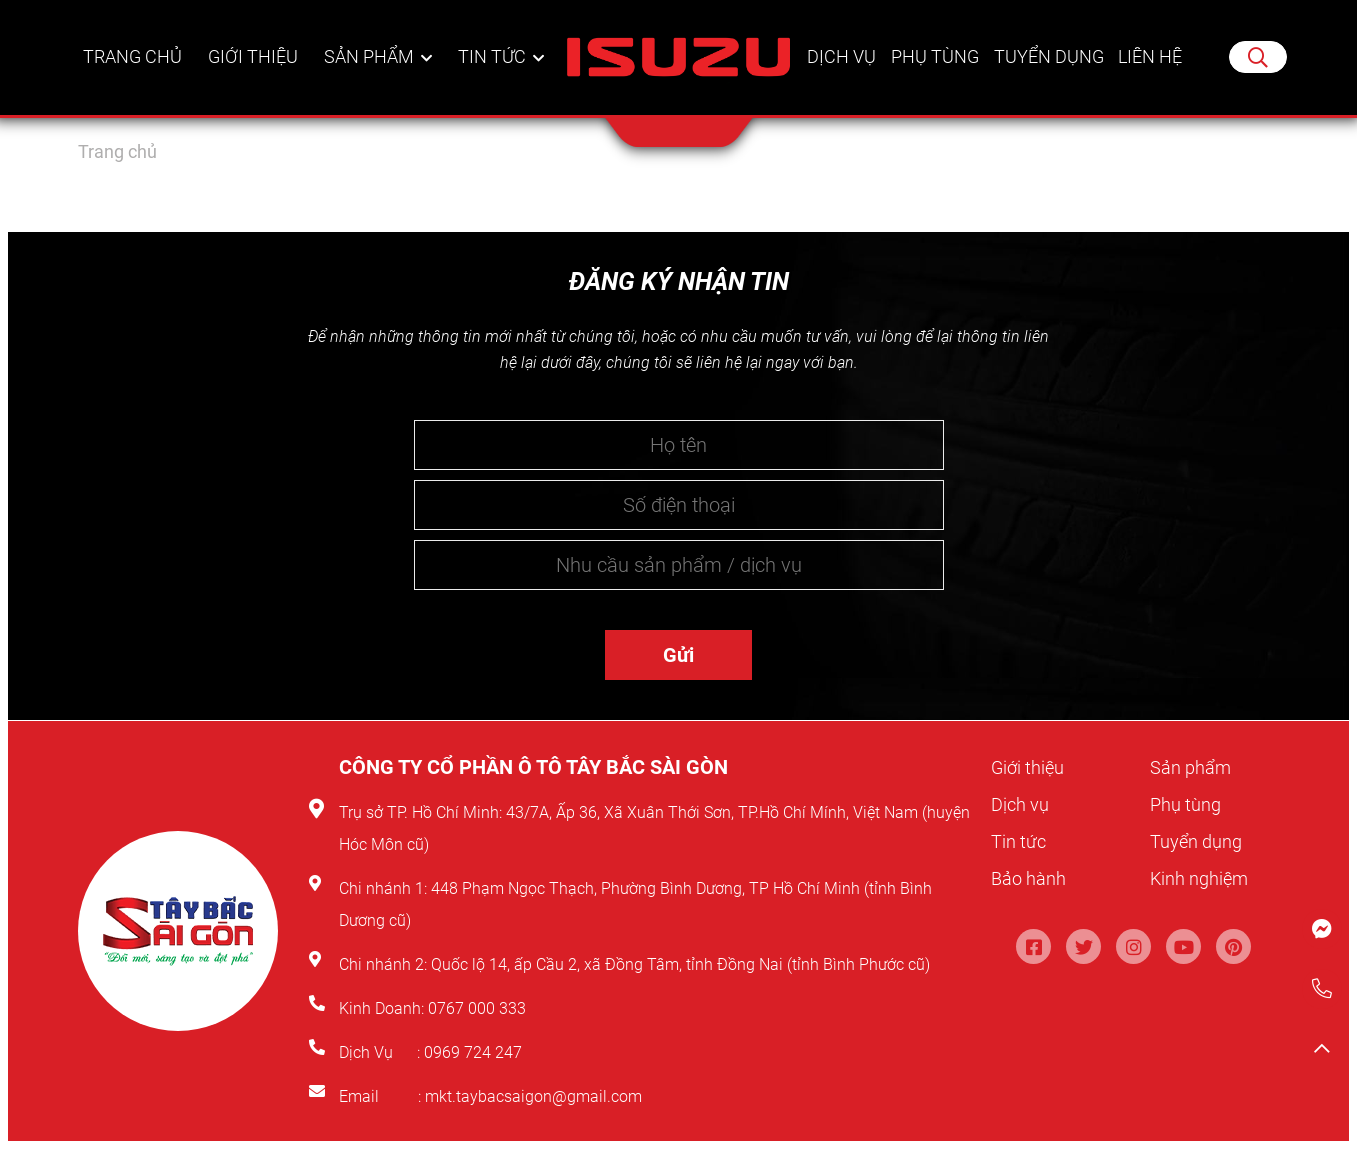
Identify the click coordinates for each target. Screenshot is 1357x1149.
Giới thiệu (255, 75)
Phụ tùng (933, 75)
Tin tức (492, 75)
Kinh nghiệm (1204, 878)
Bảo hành (1032, 878)
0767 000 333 (479, 1008)
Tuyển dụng (1048, 75)
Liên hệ (1150, 75)
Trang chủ (134, 75)
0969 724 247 (473, 1052)
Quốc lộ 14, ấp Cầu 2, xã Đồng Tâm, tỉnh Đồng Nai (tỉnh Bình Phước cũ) (680, 964)
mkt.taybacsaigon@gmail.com (533, 1096)
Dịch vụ (841, 75)
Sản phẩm (371, 75)
